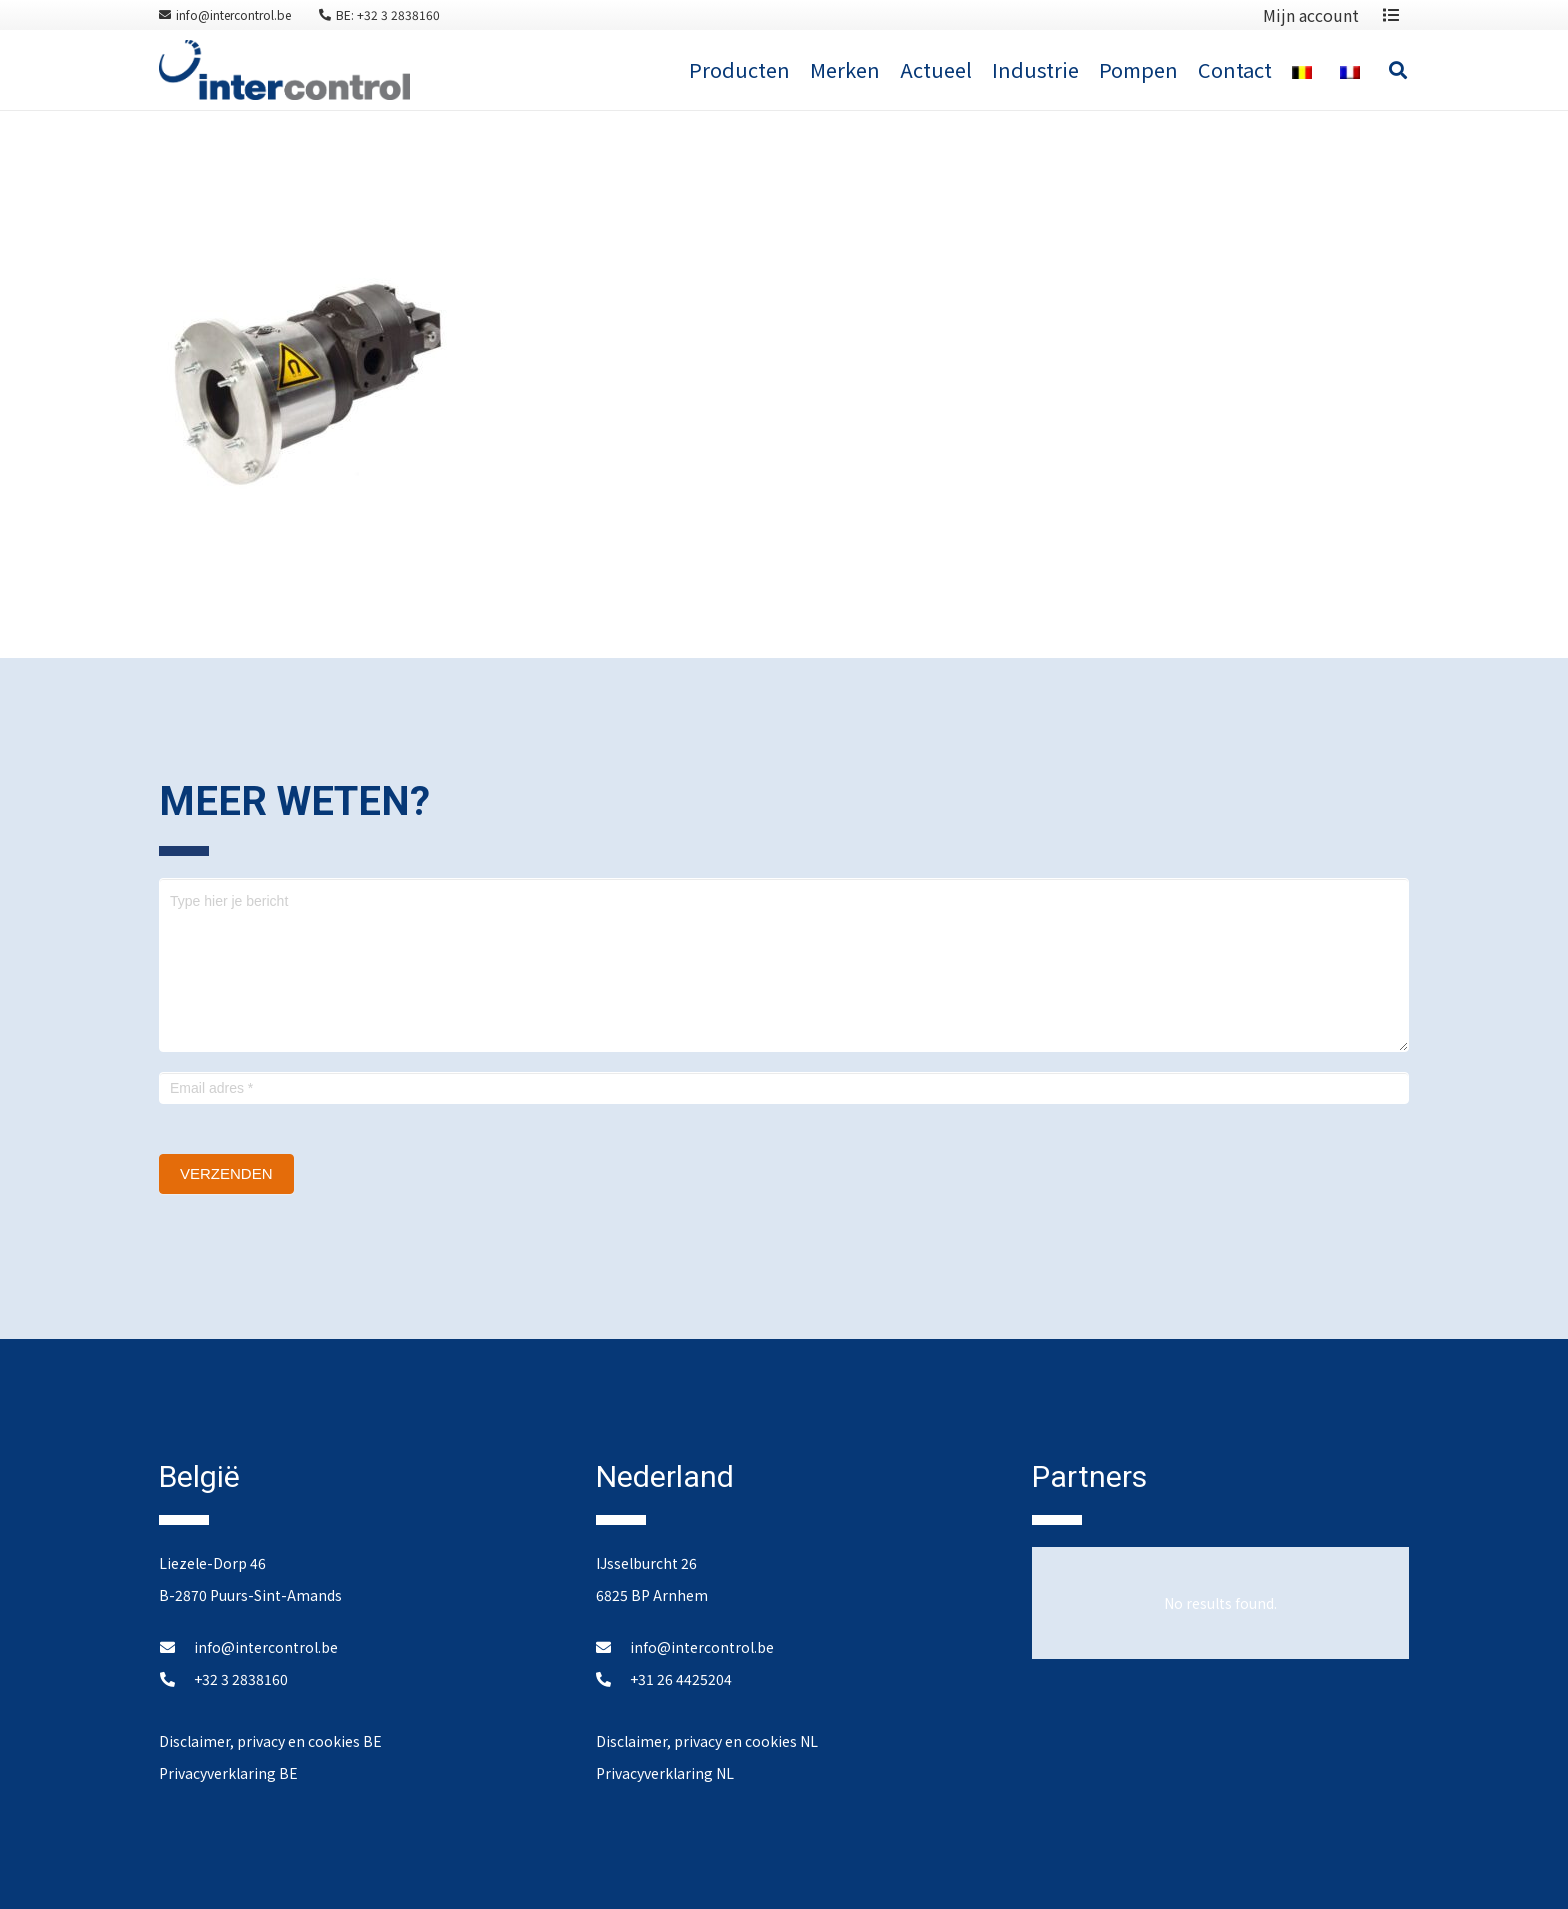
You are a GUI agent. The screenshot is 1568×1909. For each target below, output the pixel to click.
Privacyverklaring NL (665, 1773)
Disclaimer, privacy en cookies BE (270, 1741)
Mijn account (1311, 15)
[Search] (1398, 70)
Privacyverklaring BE (228, 1773)
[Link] (284, 70)
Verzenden (226, 1173)
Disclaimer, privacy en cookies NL (707, 1741)
